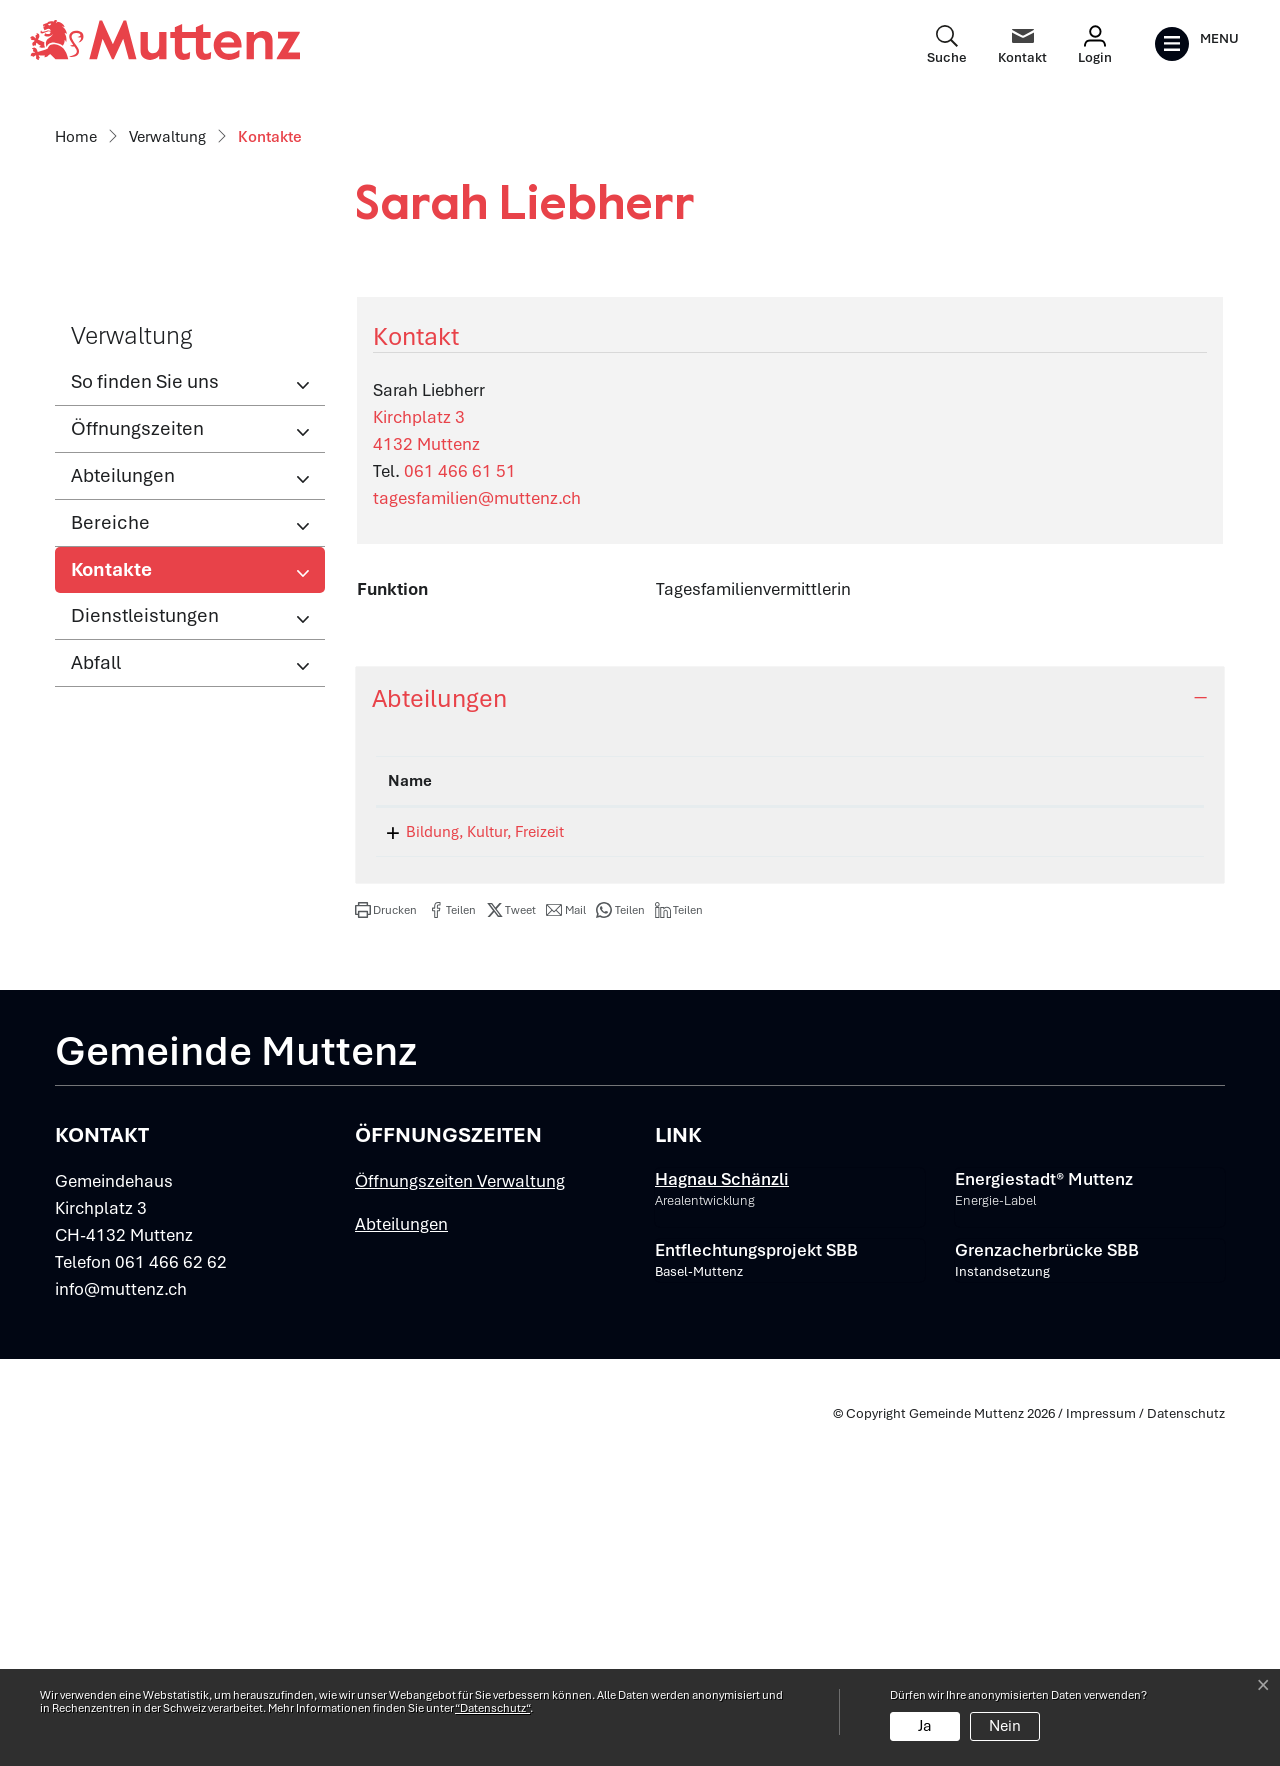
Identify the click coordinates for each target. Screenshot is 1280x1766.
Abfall (96, 1001)
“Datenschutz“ (492, 1708)
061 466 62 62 (171, 1602)
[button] (386, 1250)
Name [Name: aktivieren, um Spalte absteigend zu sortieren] (410, 1121)
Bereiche (110, 861)
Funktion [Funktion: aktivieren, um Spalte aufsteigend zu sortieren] (815, 1121)
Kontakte (136, 914)
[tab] (790, 1037)
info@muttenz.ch (121, 1629)
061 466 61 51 (460, 810)
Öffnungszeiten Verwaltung (460, 1521)
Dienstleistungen (145, 954)
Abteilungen (123, 814)
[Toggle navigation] (1196, 44)
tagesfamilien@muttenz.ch (477, 837)
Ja (925, 1726)
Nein (1005, 1726)
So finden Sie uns (145, 720)
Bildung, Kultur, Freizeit (467, 1172)
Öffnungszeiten (137, 767)
